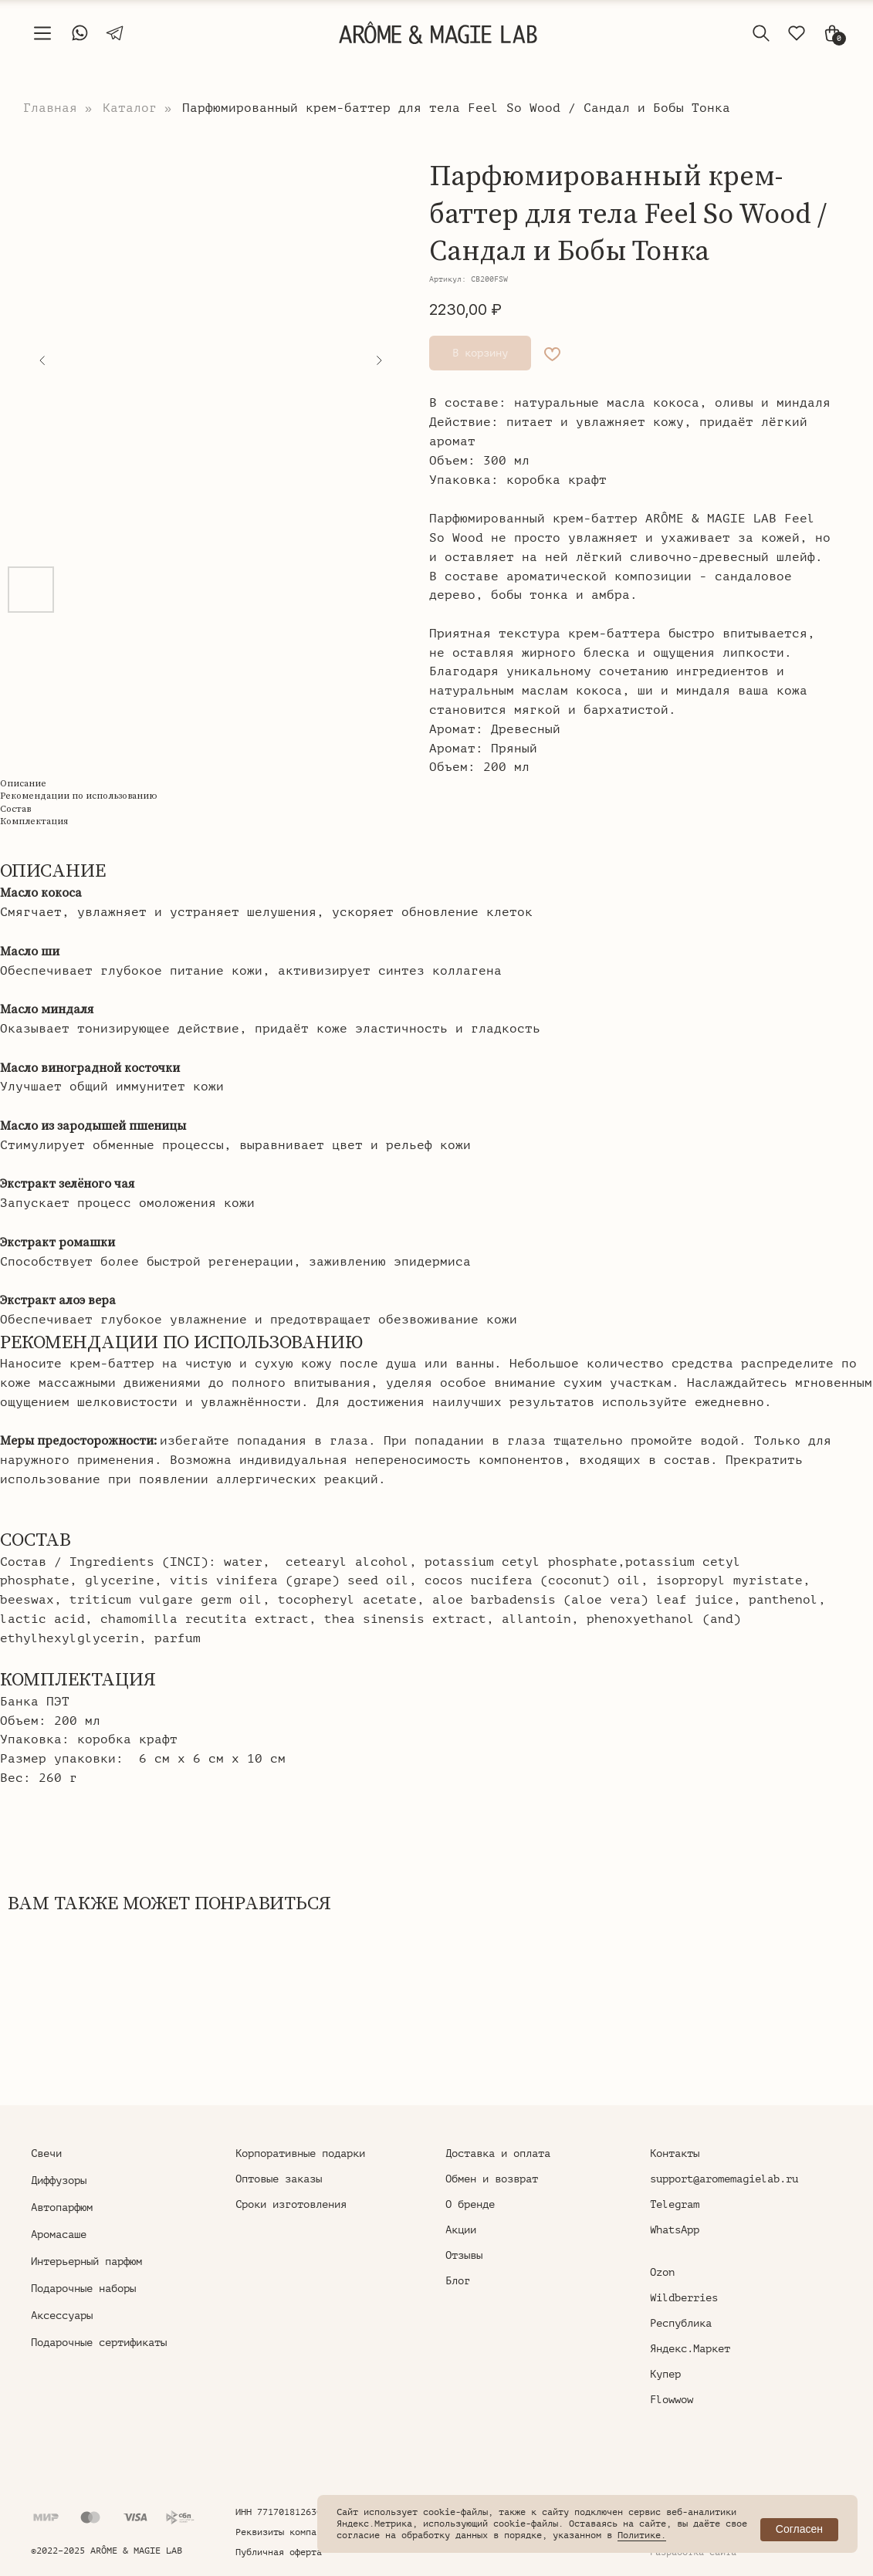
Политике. (642, 2535)
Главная (50, 108)
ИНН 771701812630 (278, 2512)
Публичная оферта (278, 2552)
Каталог (130, 108)
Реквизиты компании (284, 2532)
